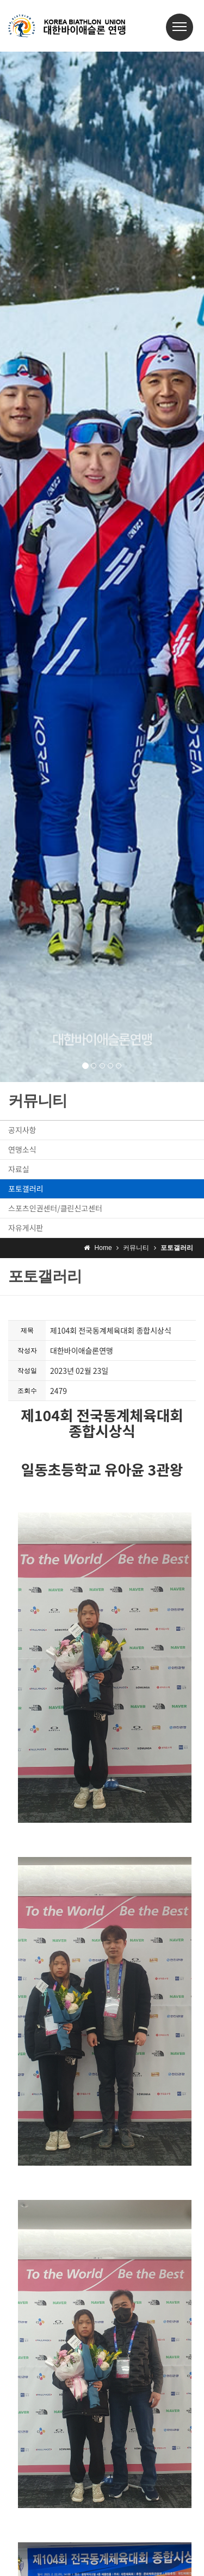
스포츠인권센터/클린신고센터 (55, 1208)
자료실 (18, 1169)
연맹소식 (22, 1149)
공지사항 (22, 1129)
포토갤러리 (25, 1188)
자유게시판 (25, 1227)
